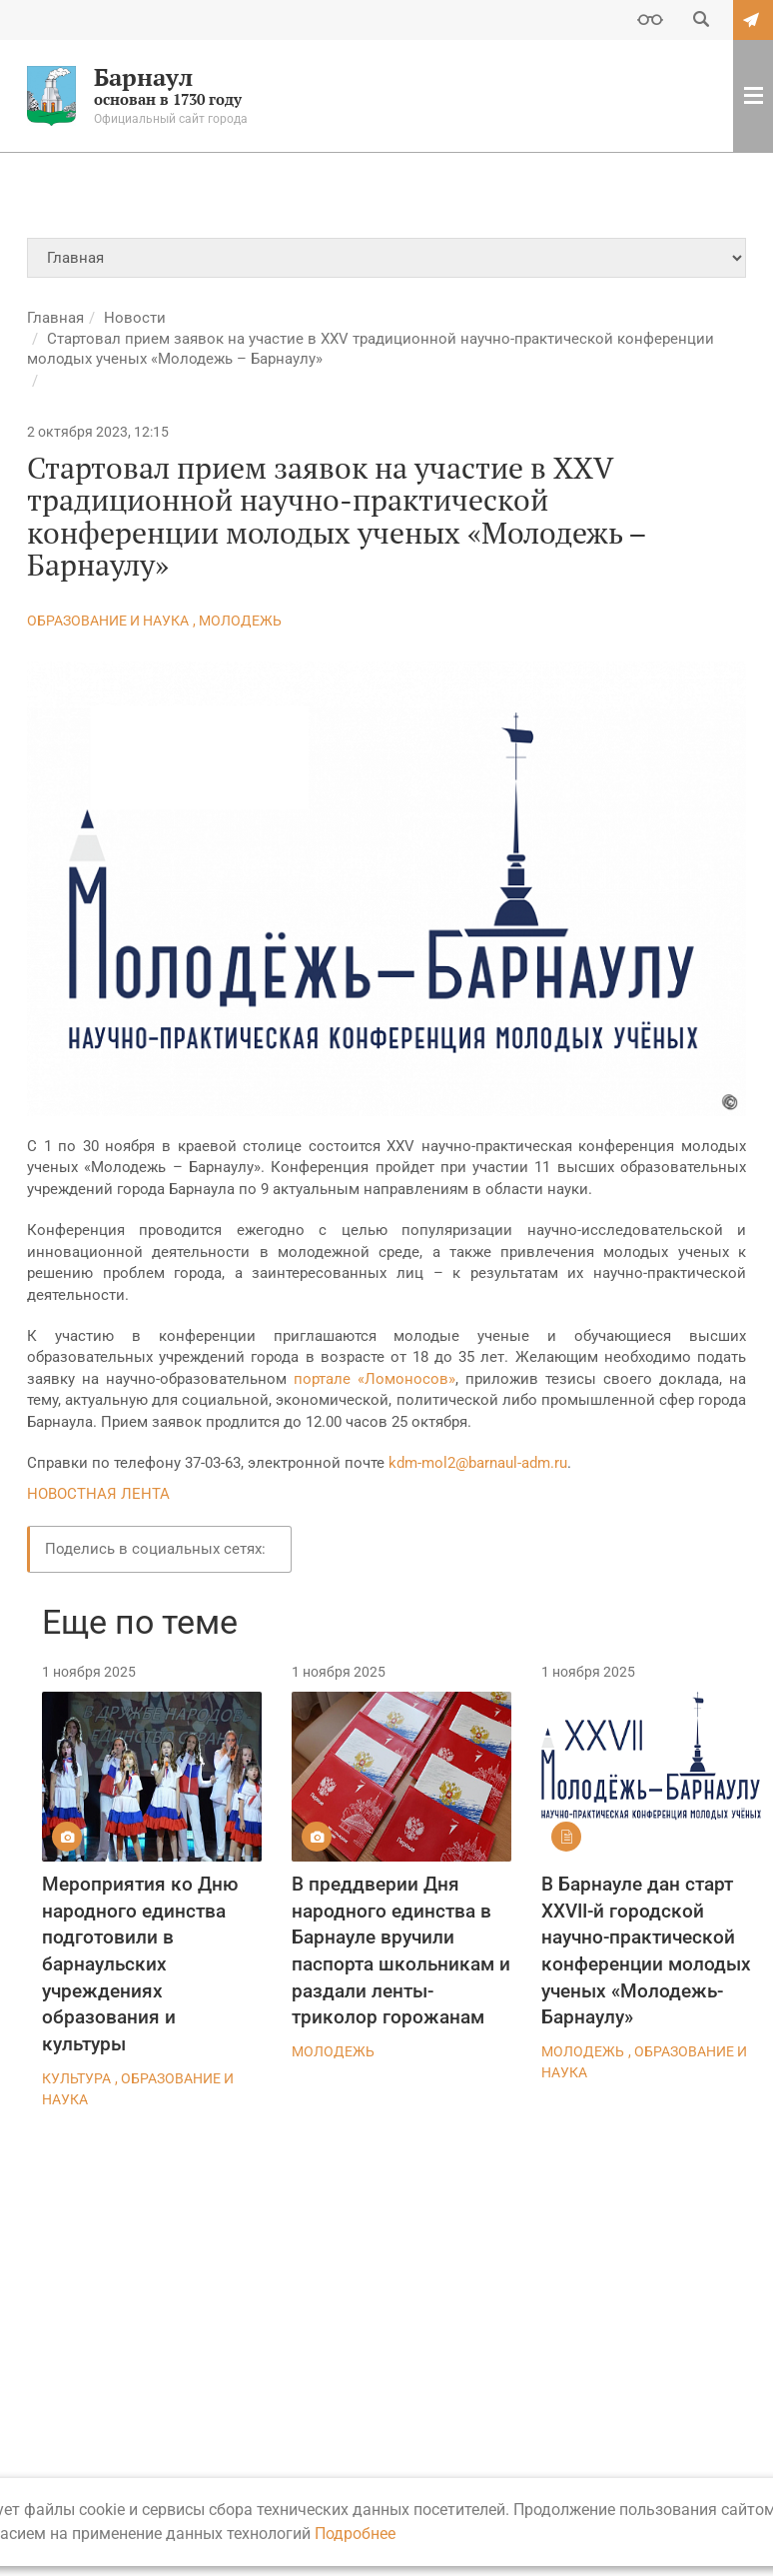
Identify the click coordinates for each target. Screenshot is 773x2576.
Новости (135, 318)
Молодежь (240, 621)
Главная (55, 318)
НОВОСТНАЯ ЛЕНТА (98, 1494)
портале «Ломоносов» (374, 1379)
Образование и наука (108, 621)
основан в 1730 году (137, 96)
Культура (76, 2078)
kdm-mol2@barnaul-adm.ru (477, 1463)
